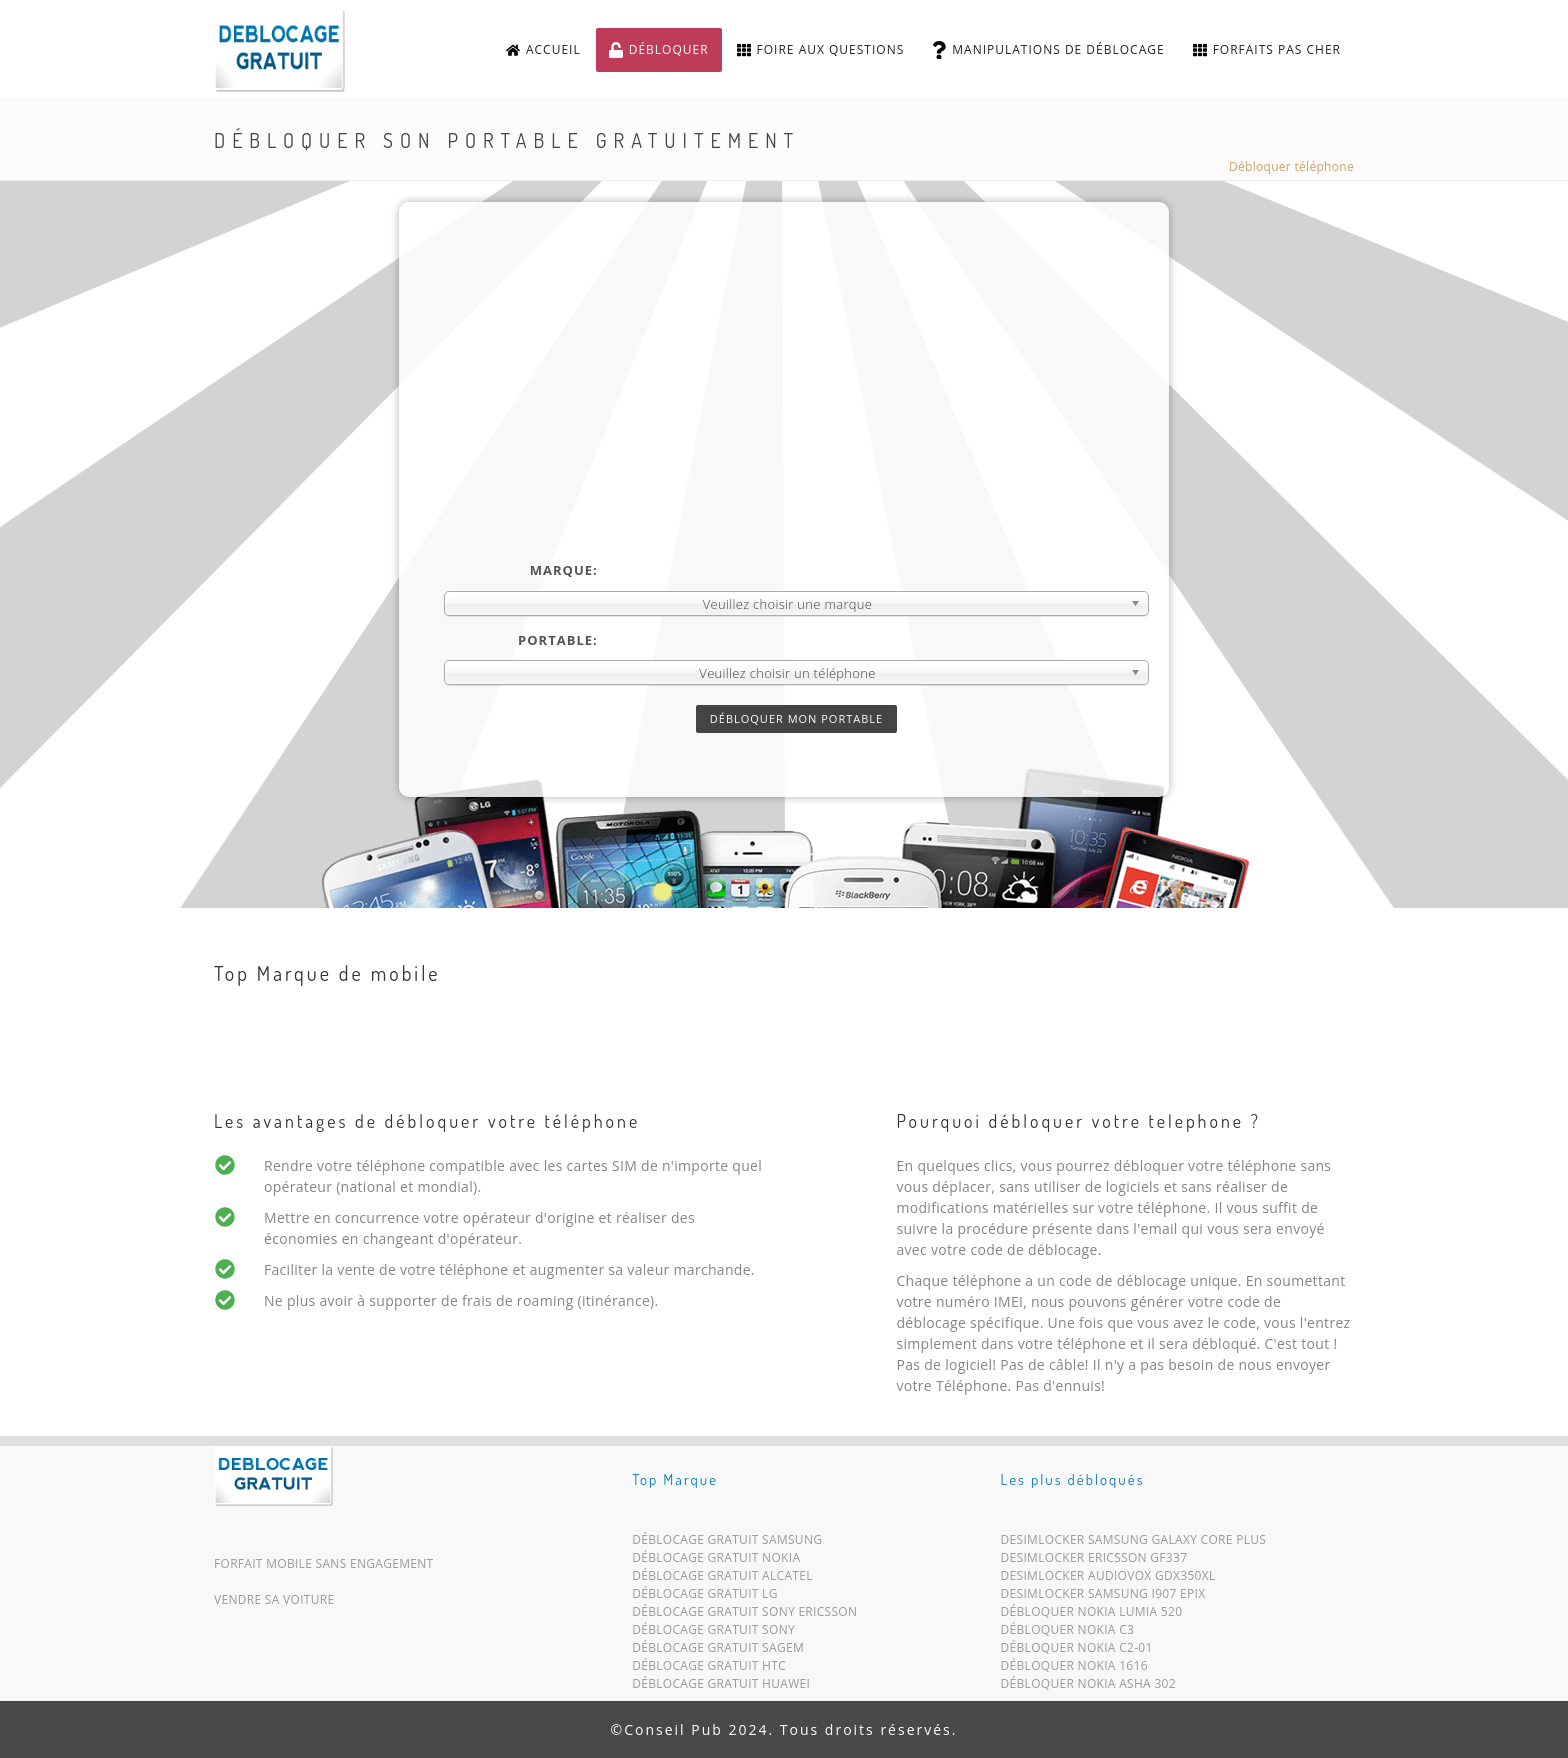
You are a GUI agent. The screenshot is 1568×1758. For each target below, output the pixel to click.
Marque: (564, 570)
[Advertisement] (796, 411)
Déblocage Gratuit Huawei (721, 1687)
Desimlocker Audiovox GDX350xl (1108, 1579)
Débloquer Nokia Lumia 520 (1092, 1615)
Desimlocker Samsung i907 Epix (1103, 1597)
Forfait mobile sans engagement (324, 1563)
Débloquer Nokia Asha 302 (1088, 1687)
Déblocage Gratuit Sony (713, 1633)
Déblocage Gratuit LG (705, 1597)
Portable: (558, 640)
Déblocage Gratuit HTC (709, 1669)
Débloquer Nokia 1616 (1074, 1669)
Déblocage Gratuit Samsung (727, 1543)
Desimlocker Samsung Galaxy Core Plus (1134, 1543)
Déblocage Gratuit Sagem (718, 1651)
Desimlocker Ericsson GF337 (1094, 1561)
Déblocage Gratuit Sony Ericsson (744, 1615)
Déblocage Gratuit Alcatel (722, 1579)
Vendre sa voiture (274, 1599)
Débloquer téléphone (1291, 166)
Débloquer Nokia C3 (1068, 1633)
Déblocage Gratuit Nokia (716, 1561)
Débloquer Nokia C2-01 (1077, 1651)
